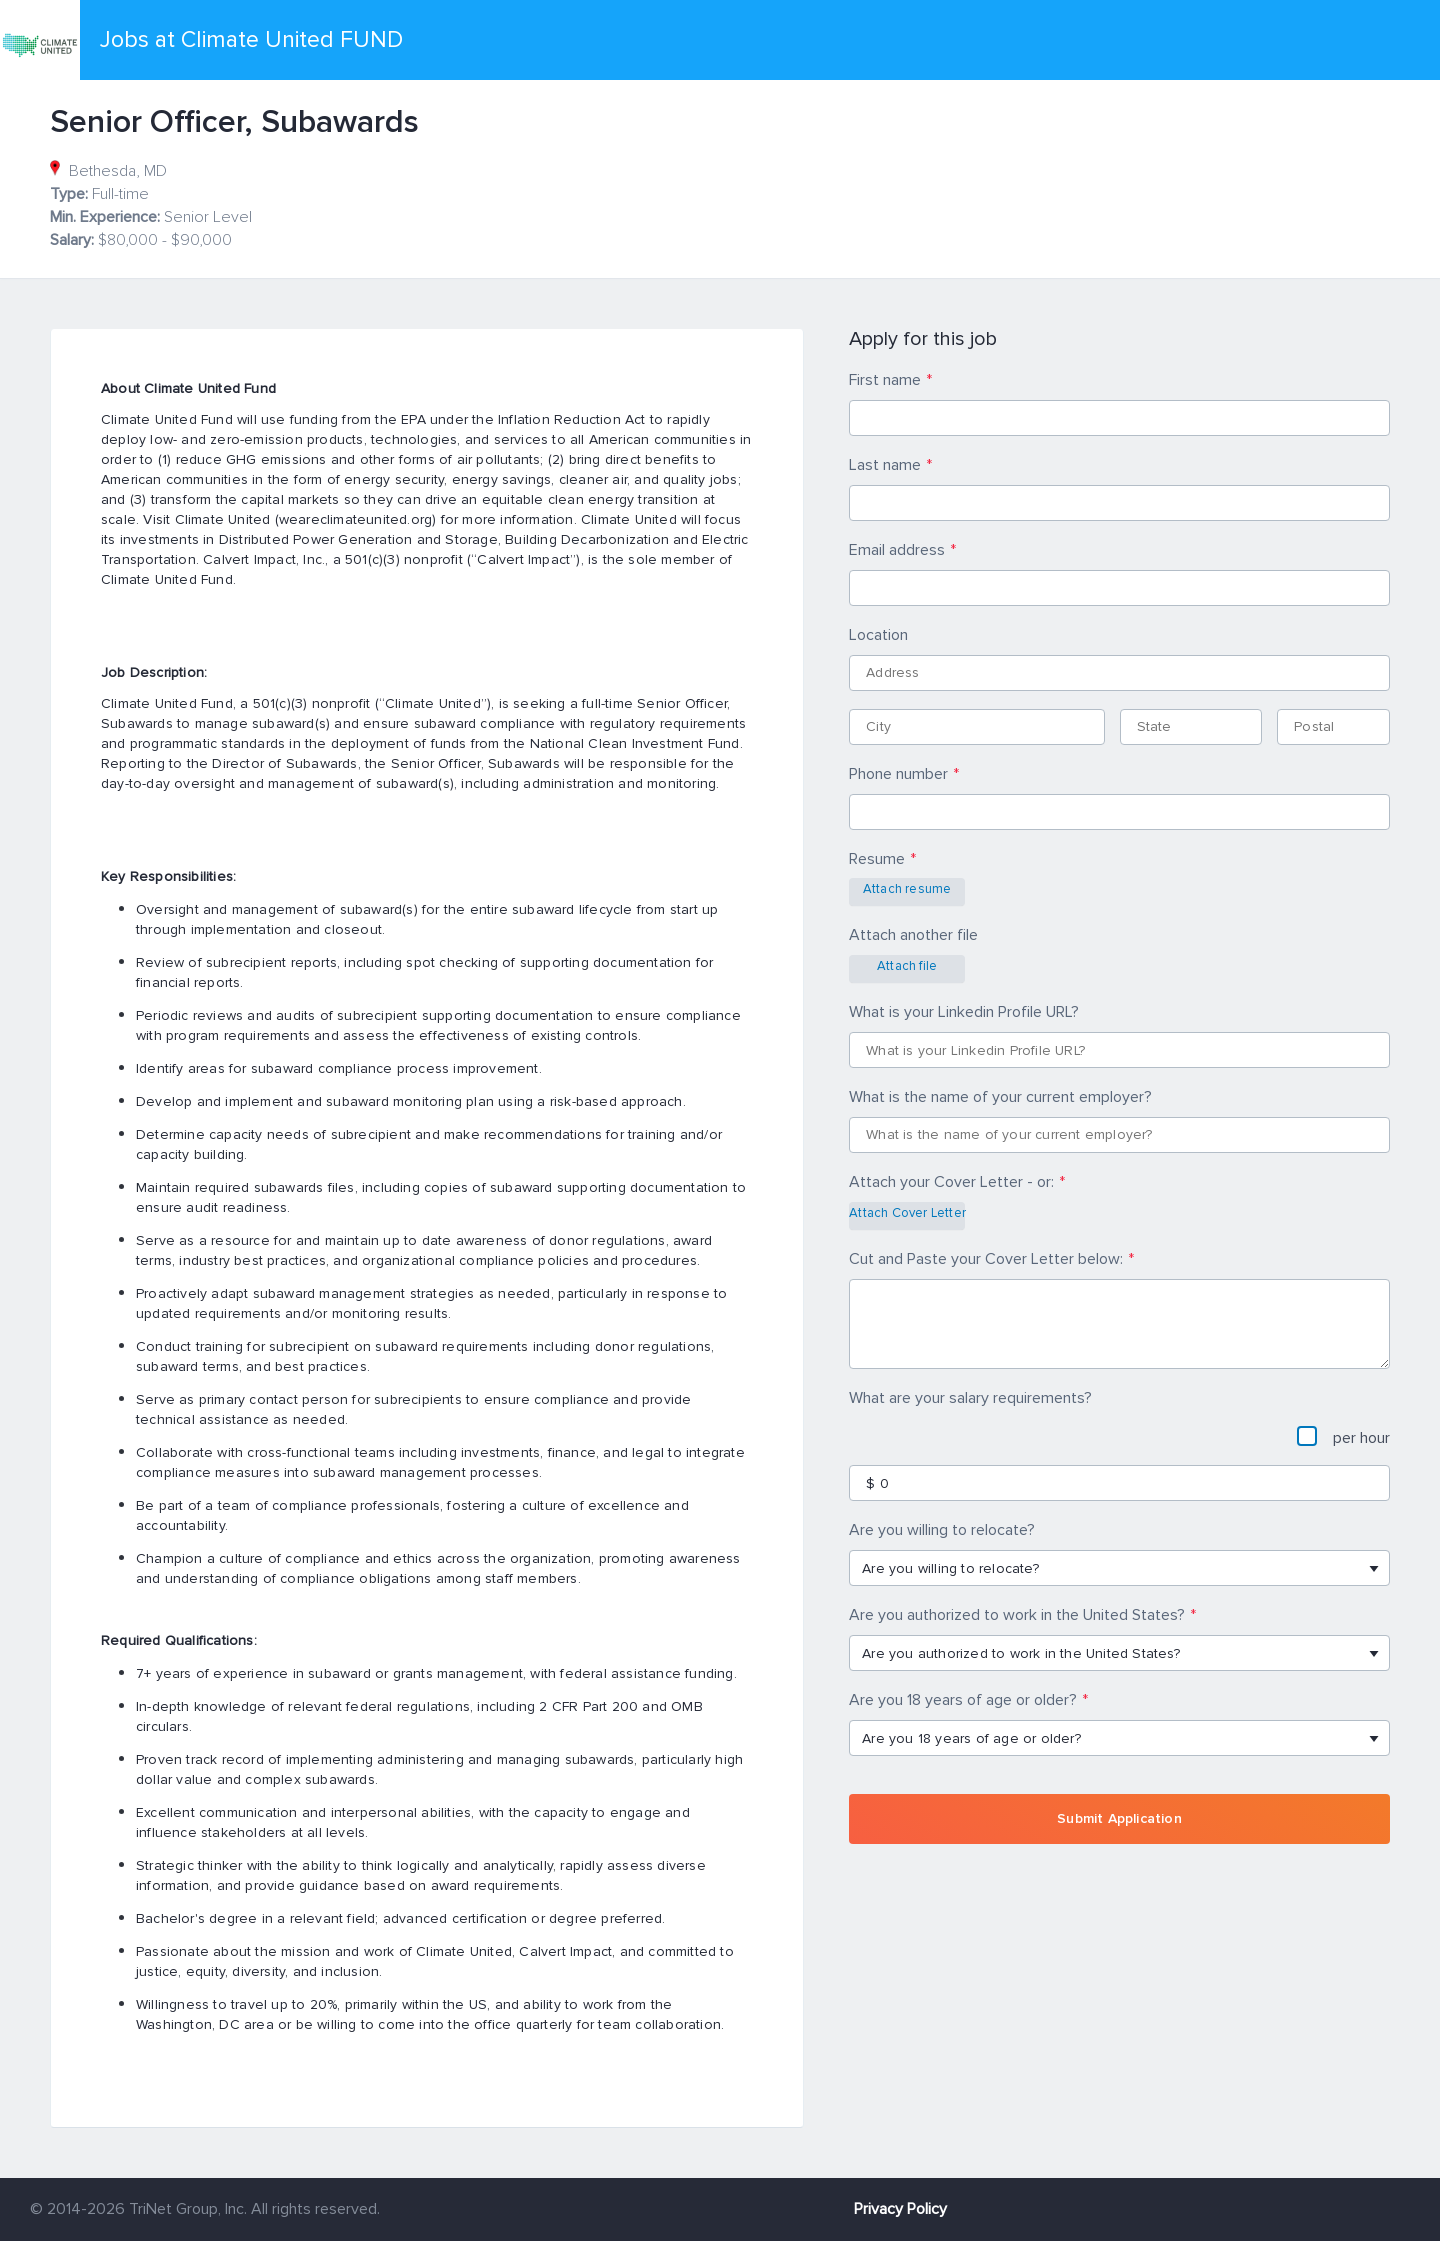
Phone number (898, 774)
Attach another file (913, 935)
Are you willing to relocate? (942, 1530)
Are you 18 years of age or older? (963, 1700)
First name (885, 380)
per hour (1343, 1437)
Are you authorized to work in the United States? (1017, 1615)
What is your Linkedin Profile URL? (964, 1012)
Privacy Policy (900, 2209)
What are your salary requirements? (970, 1398)
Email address (897, 550)
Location (878, 635)
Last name (885, 465)
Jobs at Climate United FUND (251, 40)
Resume (877, 859)
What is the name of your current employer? (1000, 1097)
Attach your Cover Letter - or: (951, 1182)
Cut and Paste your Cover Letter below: (986, 1259)
